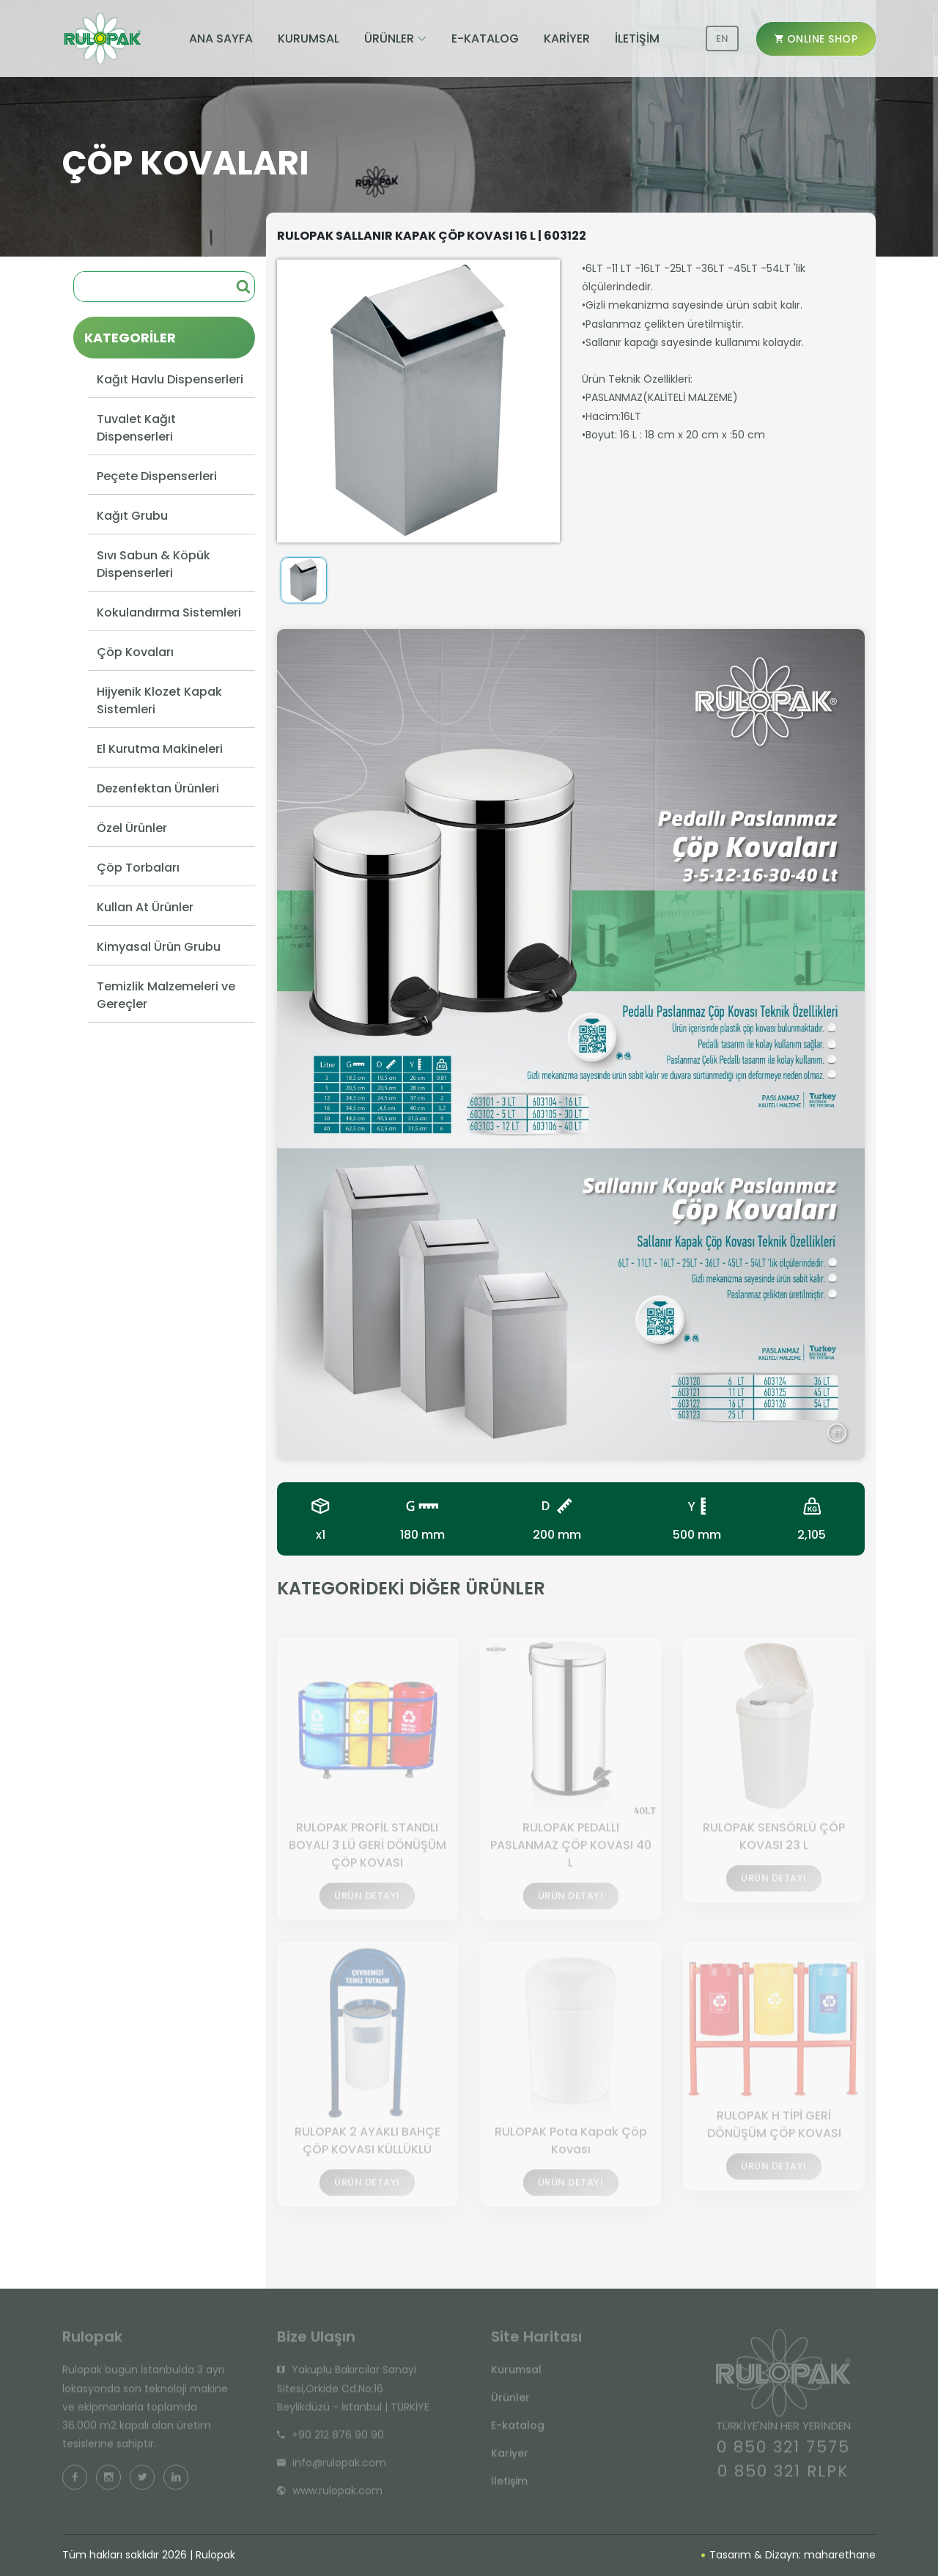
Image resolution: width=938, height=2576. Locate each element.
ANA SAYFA (221, 38)
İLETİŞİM (637, 38)
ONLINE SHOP (816, 39)
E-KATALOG (485, 38)
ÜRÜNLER (389, 38)
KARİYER (567, 38)
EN (722, 38)
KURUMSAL (308, 38)
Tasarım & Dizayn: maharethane (788, 2554)
